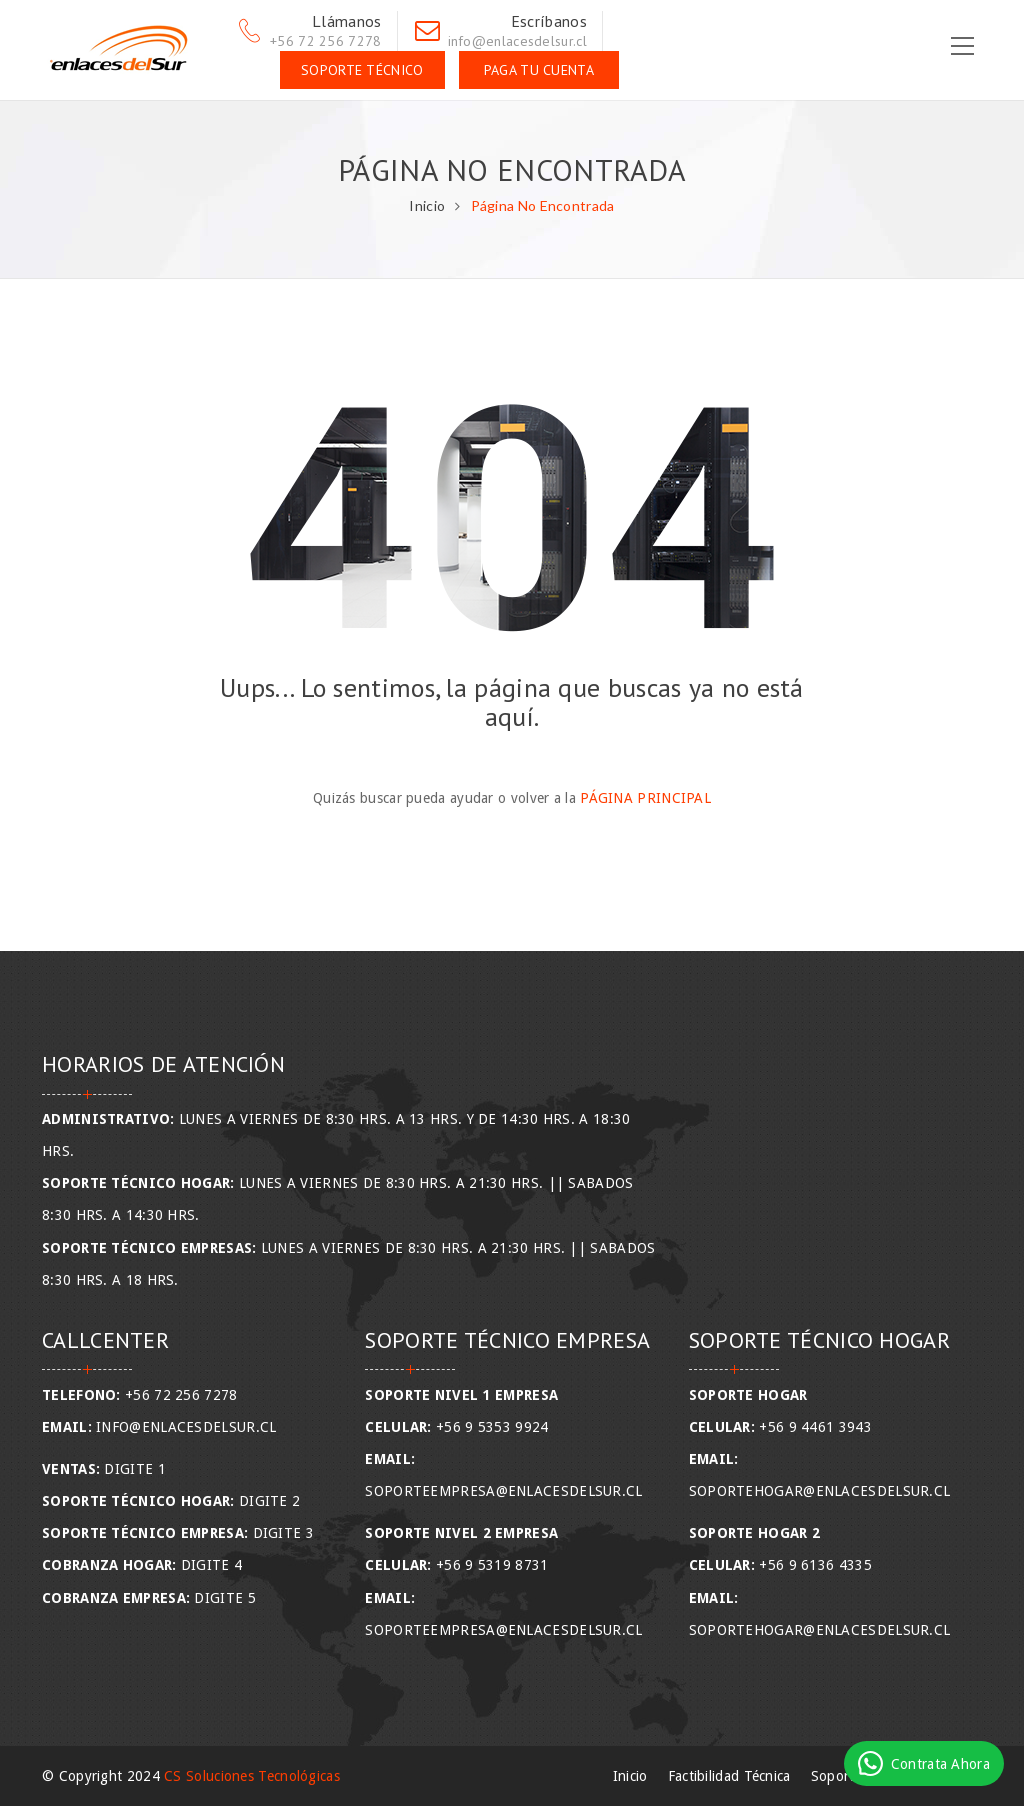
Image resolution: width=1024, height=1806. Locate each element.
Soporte (836, 1776)
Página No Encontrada (543, 205)
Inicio (427, 205)
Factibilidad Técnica (729, 1776)
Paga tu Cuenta (539, 70)
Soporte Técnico (362, 70)
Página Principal (645, 798)
